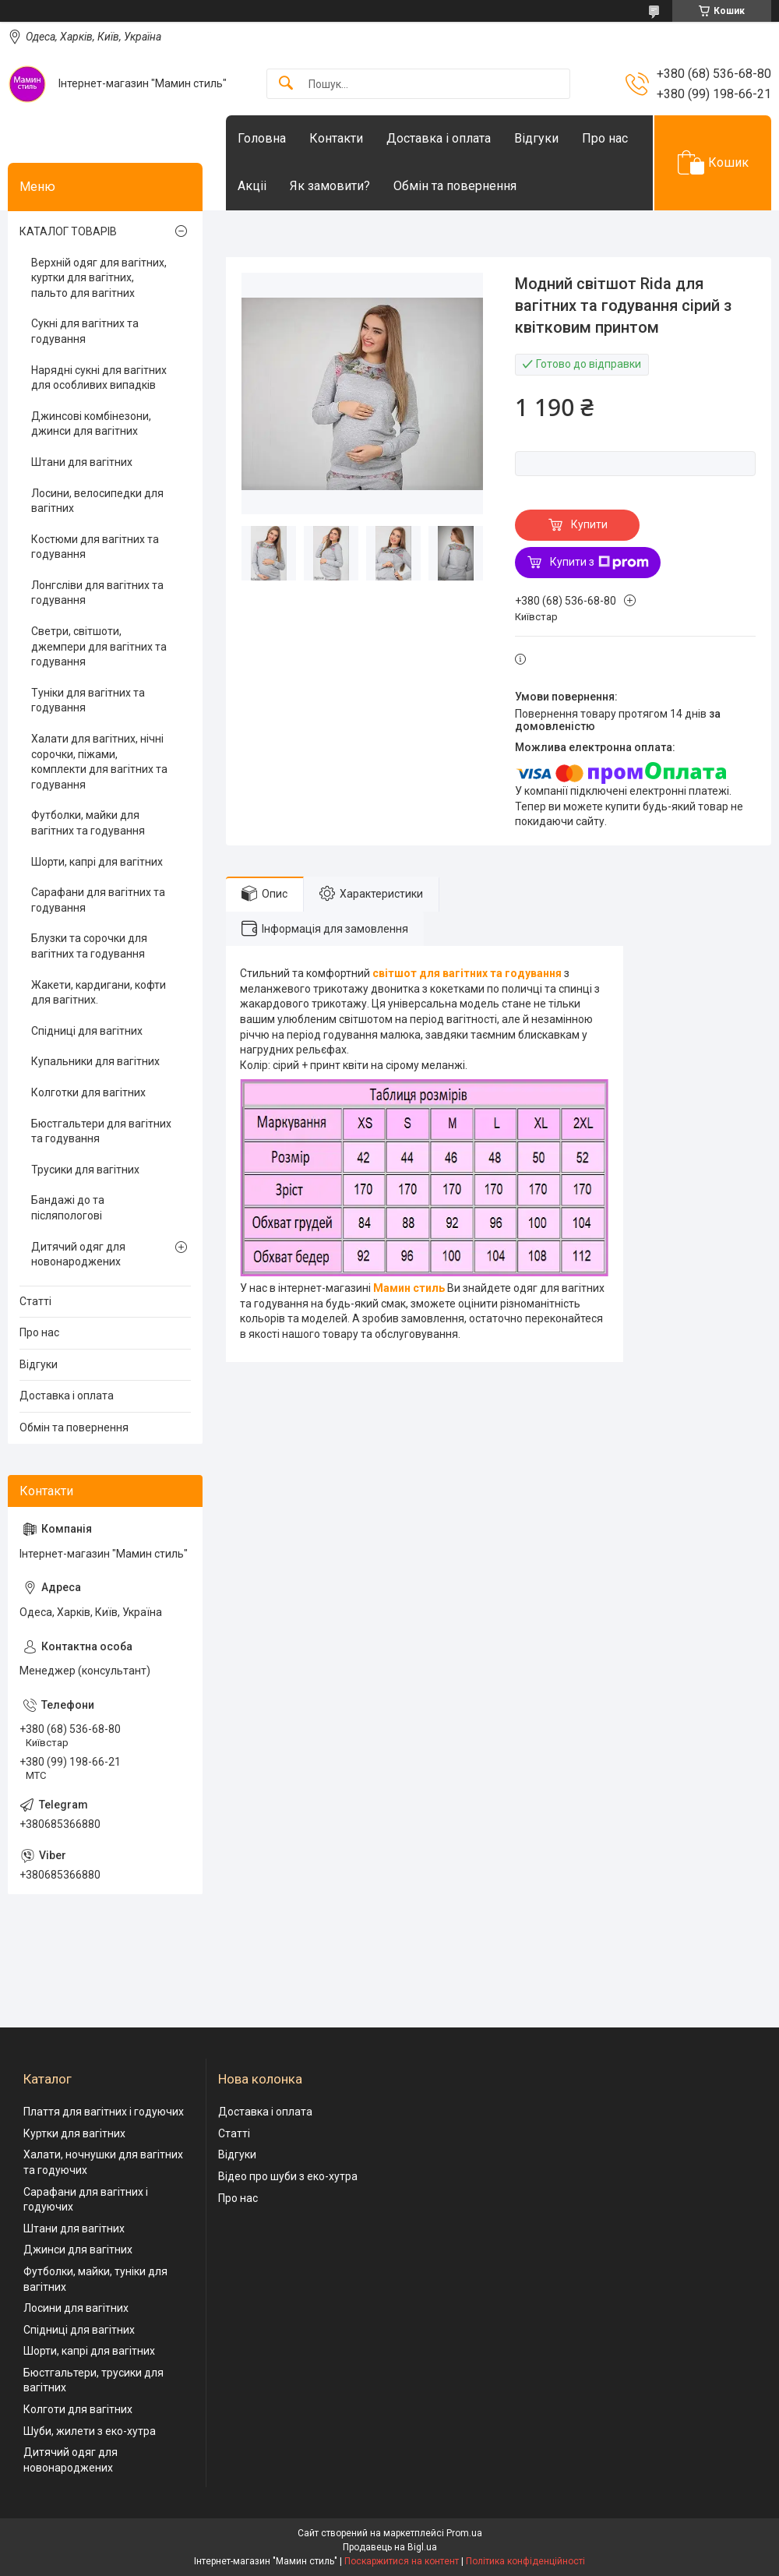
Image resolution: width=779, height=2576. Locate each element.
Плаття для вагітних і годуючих (103, 2111)
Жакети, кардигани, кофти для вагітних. (98, 993)
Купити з (599, 563)
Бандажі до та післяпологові (67, 1208)
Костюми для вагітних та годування (95, 547)
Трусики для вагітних (85, 1169)
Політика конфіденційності (525, 2561)
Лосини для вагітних (76, 2308)
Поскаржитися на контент (401, 2561)
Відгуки (536, 138)
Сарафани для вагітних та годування (98, 900)
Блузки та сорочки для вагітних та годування (89, 946)
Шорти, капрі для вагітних (97, 862)
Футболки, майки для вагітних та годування (88, 823)
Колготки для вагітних (88, 1092)
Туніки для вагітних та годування (88, 700)
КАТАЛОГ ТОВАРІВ (68, 231)
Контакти (336, 138)
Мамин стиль (409, 1288)
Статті (35, 1301)
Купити (589, 524)
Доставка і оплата (438, 138)
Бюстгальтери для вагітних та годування (101, 1131)
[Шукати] (286, 84)
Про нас (605, 138)
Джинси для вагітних (77, 2249)
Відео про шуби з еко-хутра (288, 2176)
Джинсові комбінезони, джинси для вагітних (91, 424)
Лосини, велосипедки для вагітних (97, 501)
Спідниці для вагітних (87, 1031)
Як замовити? (330, 185)
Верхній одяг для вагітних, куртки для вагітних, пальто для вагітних (99, 277)
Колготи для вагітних (77, 2409)
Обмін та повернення (454, 185)
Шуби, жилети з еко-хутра (89, 2431)
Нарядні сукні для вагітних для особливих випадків (99, 378)
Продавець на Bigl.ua (390, 2547)
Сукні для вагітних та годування (85, 331)
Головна (262, 138)
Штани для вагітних (81, 462)
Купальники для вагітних (95, 1061)
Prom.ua (464, 2533)
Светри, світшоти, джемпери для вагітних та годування (99, 646)
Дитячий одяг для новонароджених (78, 1254)
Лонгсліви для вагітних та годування (97, 593)
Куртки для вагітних (74, 2133)
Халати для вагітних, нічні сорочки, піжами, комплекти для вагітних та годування (99, 761)
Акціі (252, 185)
